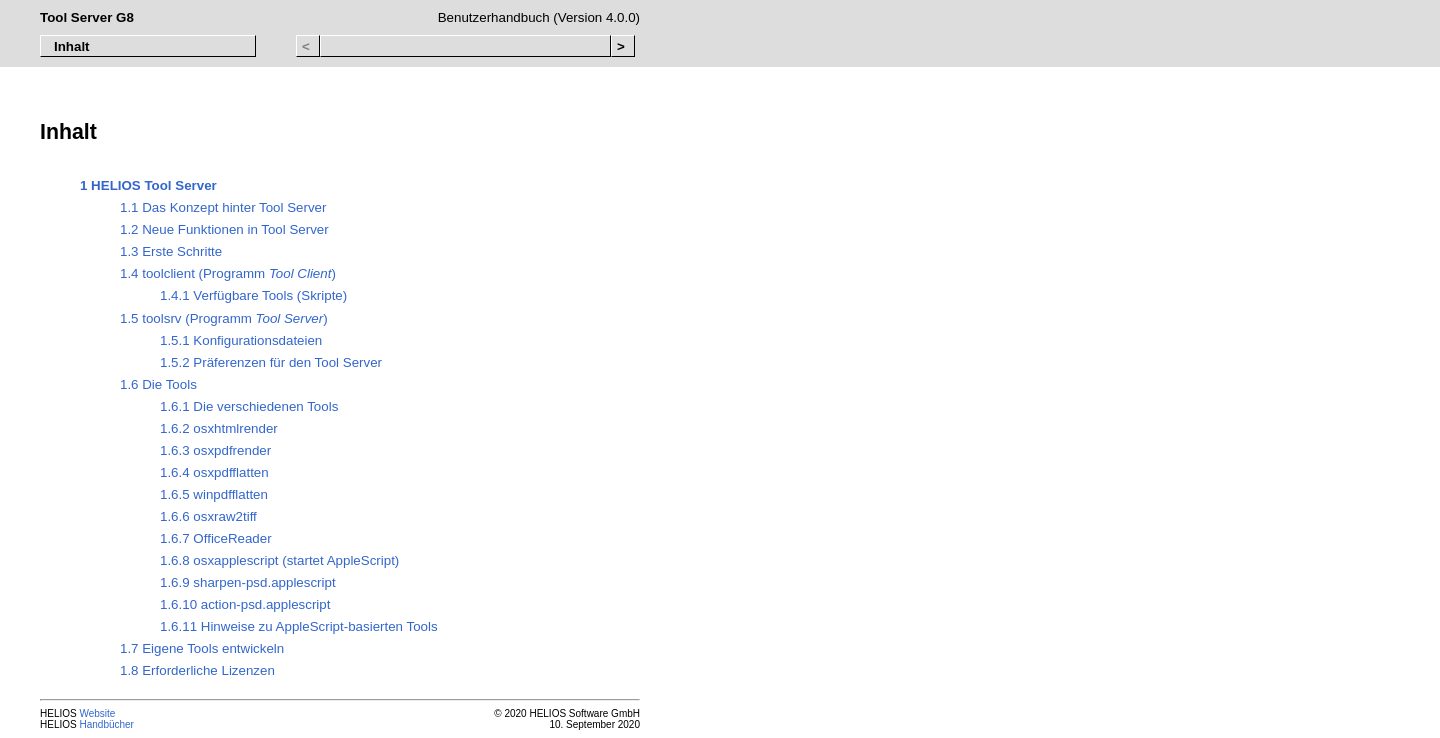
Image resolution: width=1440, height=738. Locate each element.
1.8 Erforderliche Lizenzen (197, 670)
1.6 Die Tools (158, 384)
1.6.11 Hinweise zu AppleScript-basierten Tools (299, 626)
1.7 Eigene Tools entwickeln (202, 648)
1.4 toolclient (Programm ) (228, 273)
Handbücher (106, 724)
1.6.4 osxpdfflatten (214, 472)
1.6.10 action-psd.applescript (245, 604)
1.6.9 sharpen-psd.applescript (248, 582)
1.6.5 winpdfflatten (214, 494)
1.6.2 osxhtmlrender (219, 428)
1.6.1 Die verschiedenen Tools (249, 406)
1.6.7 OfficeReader (216, 538)
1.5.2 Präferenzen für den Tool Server (271, 362)
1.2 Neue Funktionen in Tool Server (224, 229)
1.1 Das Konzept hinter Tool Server (223, 207)
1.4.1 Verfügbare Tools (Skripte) (253, 295)
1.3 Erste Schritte (171, 251)
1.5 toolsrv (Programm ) (224, 318)
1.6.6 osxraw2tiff (208, 516)
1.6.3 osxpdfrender (215, 450)
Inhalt (72, 46)
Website (97, 713)
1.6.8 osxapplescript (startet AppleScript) (279, 560)
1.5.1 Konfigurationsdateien (241, 340)
